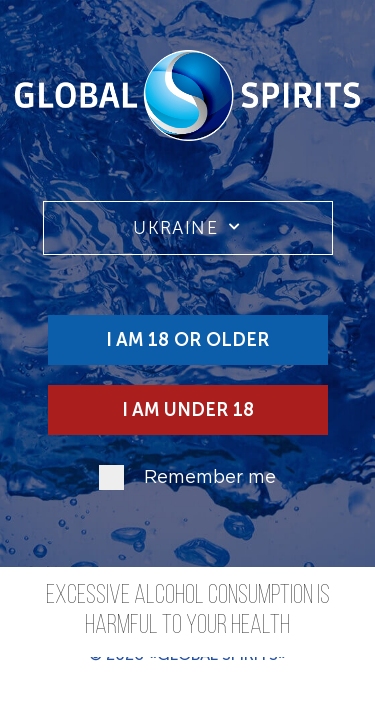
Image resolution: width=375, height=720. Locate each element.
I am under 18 (188, 410)
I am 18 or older (187, 340)
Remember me (210, 478)
